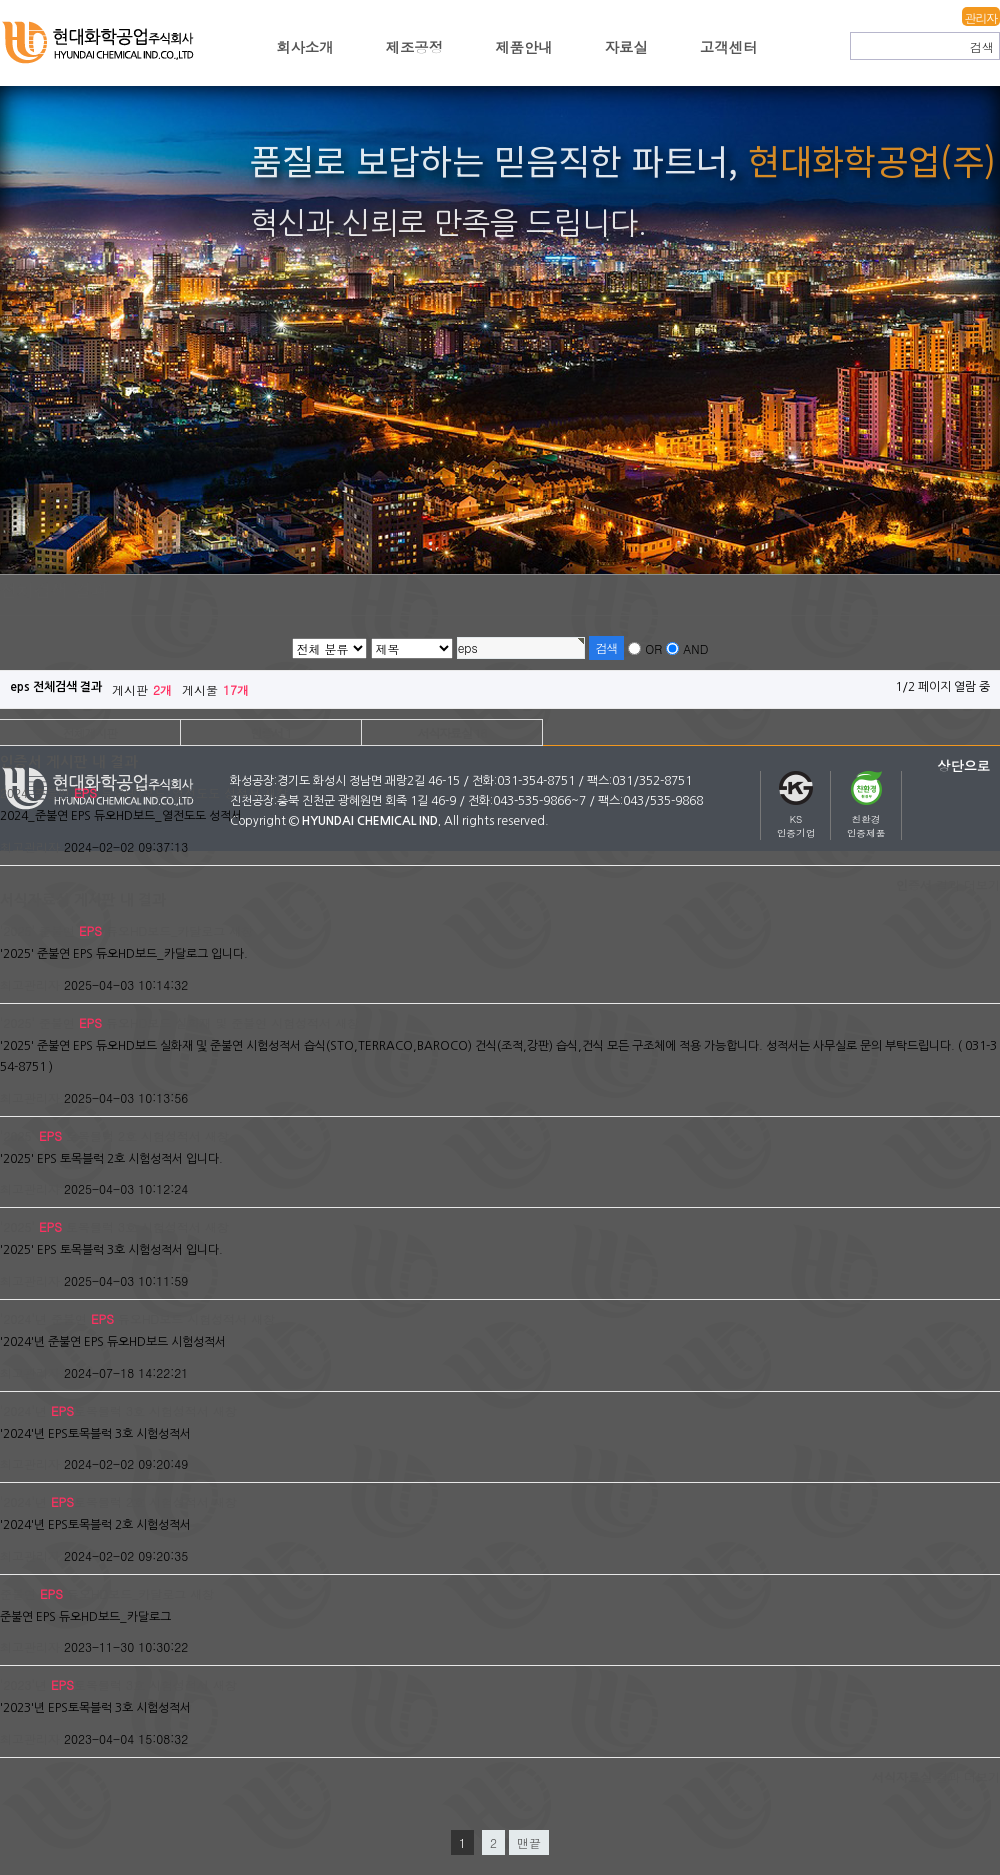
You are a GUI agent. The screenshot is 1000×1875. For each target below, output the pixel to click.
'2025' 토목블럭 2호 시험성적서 (100, 1135)
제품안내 (524, 47)
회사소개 (305, 47)
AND (695, 648)
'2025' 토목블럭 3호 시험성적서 (100, 1226)
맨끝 (529, 1842)
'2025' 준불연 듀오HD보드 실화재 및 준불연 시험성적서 (165, 1022)
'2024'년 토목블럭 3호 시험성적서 (104, 1410)
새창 (276, 792)
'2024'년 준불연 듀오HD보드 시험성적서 (123, 1318)
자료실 (626, 47)
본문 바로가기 (0, 0)
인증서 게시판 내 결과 (69, 762)
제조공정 (415, 47)
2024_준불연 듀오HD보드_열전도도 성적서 (130, 792)
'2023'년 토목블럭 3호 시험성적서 (104, 1684)
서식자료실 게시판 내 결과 (83, 900)
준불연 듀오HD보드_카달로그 (93, 1593)
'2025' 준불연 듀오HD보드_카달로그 (112, 930)
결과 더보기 (948, 884)
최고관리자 (30, 846)
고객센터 (729, 47)
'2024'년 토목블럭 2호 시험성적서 (104, 1501)
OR (653, 648)
